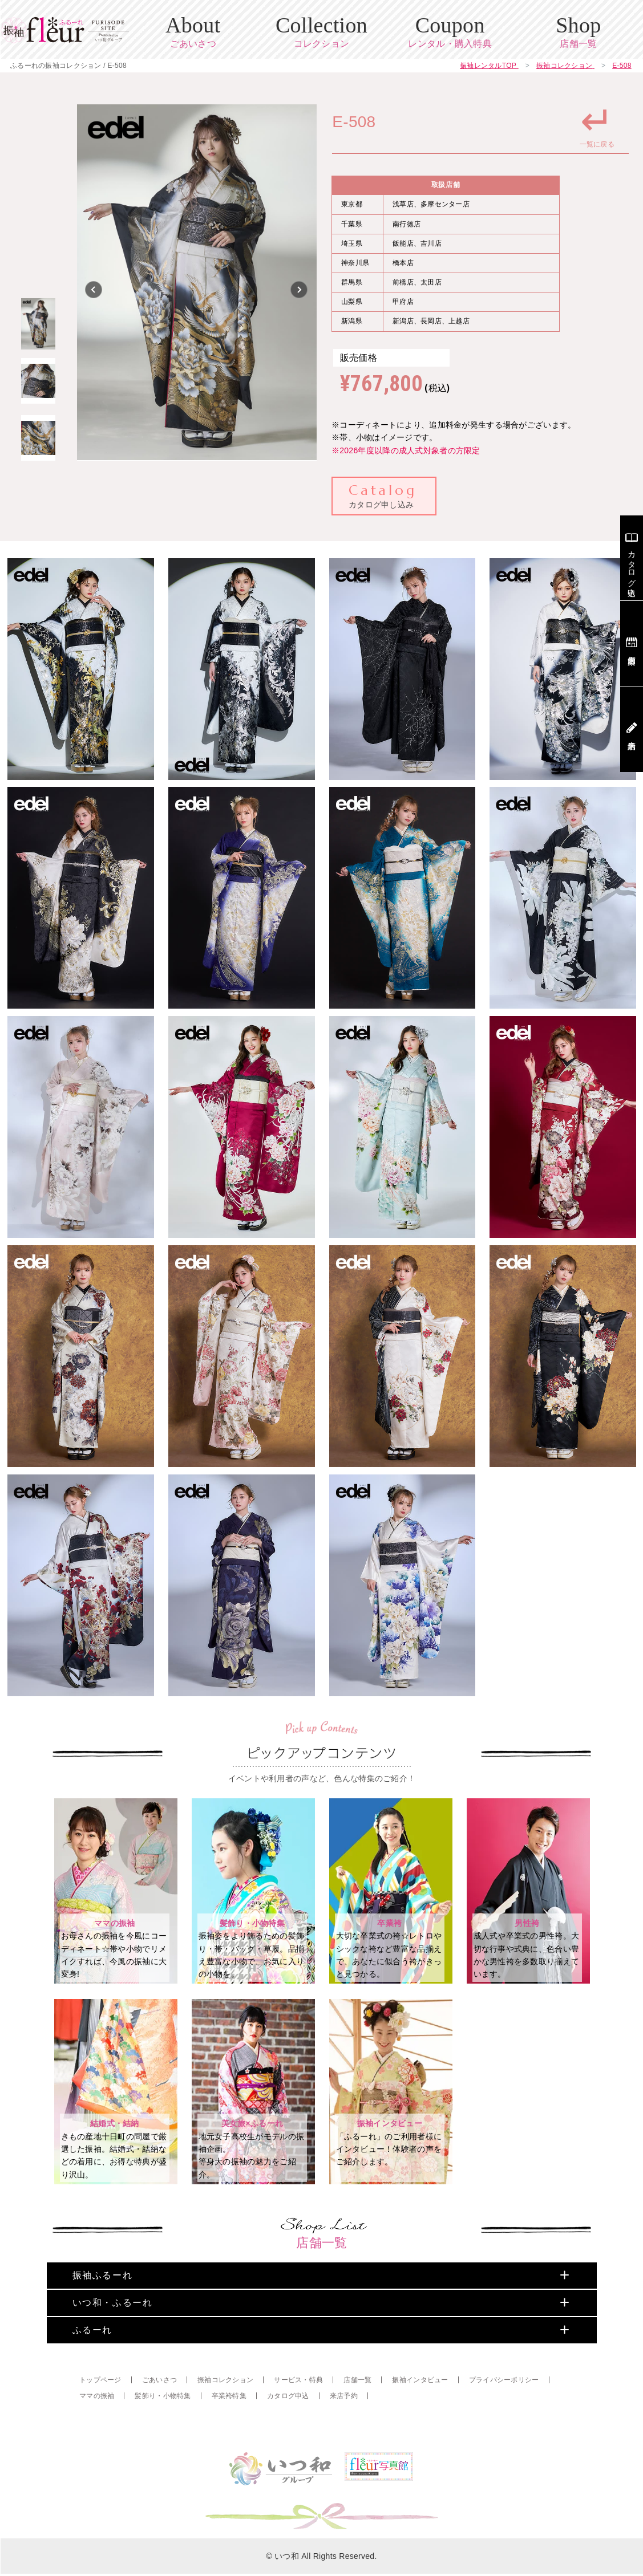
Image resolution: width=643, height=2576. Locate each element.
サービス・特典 (298, 2418)
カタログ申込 (288, 2434)
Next (299, 289)
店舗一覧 (357, 2418)
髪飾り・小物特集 (163, 2434)
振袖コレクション (225, 2418)
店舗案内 (631, 643)
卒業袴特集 (229, 2434)
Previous (94, 289)
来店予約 (344, 2434)
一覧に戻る (597, 124)
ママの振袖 (96, 2434)
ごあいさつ (159, 2418)
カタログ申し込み (383, 495)
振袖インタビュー (420, 2418)
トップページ (100, 2418)
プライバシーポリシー (504, 2418)
